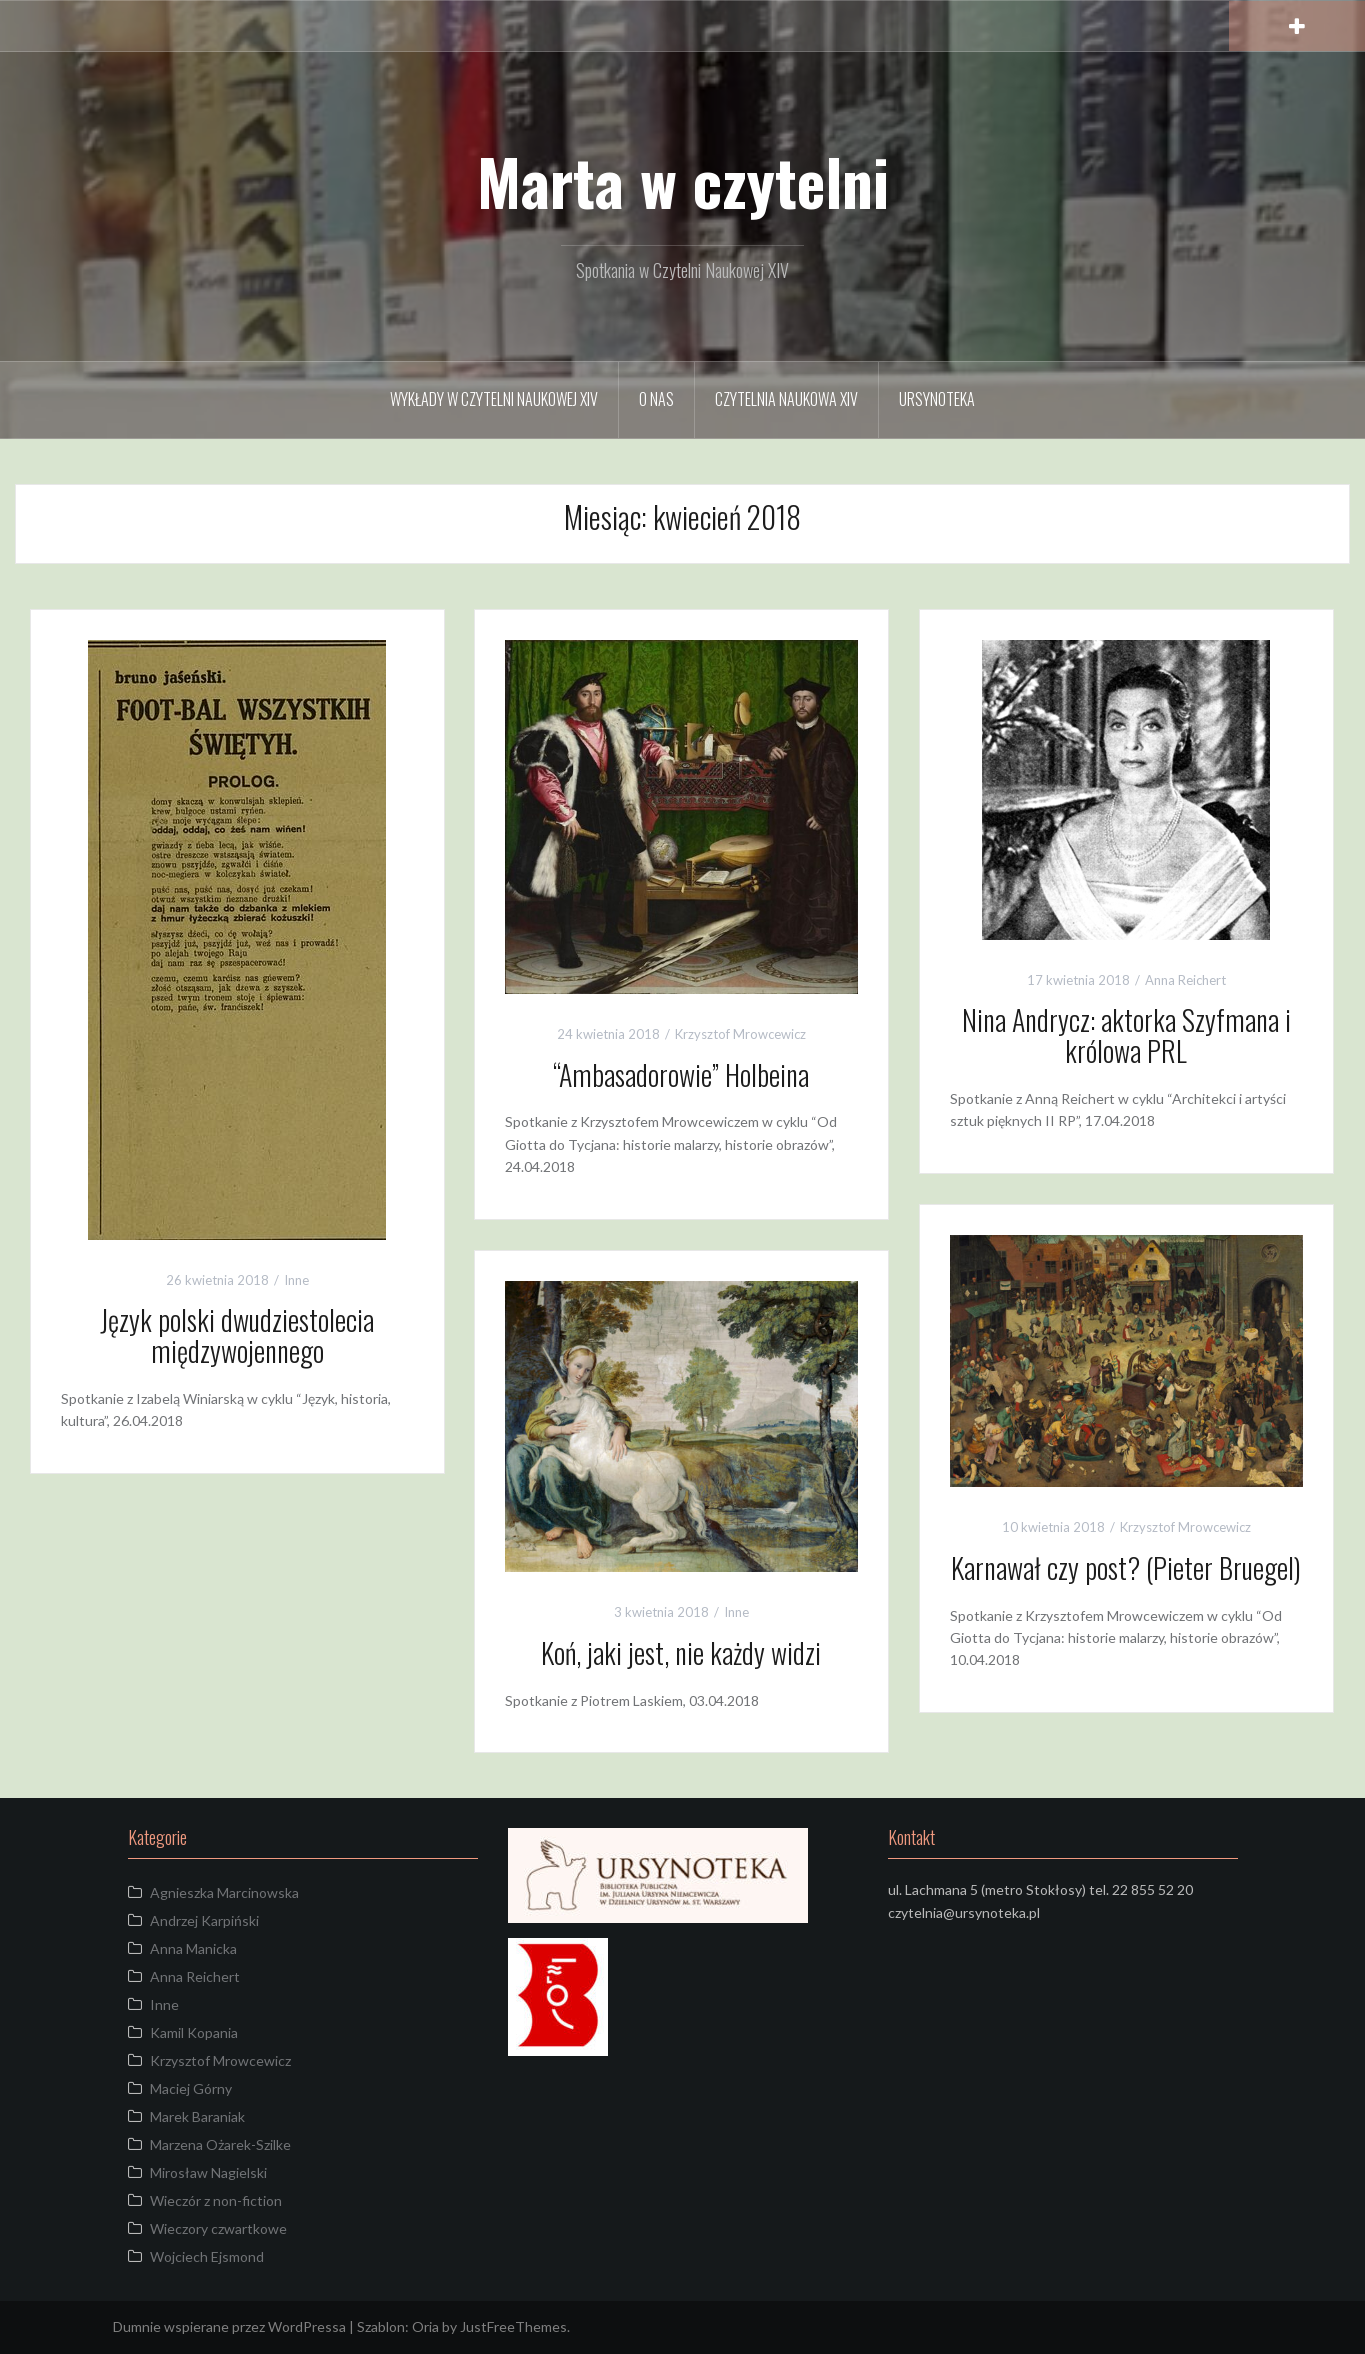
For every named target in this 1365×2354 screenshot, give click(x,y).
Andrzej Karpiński (204, 1920)
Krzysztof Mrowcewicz (740, 1034)
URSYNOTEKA (937, 399)
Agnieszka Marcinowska (224, 1892)
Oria (425, 2326)
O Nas (656, 399)
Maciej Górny (191, 2088)
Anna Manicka (193, 1948)
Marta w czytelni (683, 181)
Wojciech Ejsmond (207, 2256)
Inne (296, 1280)
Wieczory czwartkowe (218, 2228)
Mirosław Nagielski (208, 2172)
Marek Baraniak (197, 2116)
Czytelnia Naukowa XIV (786, 399)
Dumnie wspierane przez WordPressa (229, 2326)
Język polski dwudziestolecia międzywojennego (237, 1335)
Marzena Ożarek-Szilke (220, 2144)
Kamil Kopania (194, 2032)
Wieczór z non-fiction (216, 2200)
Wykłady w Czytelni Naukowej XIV (494, 399)
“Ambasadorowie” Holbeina (681, 1074)
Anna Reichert (1185, 980)
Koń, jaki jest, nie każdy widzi (681, 1652)
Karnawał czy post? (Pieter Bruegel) (1126, 1567)
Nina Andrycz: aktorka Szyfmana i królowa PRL (1126, 1035)
